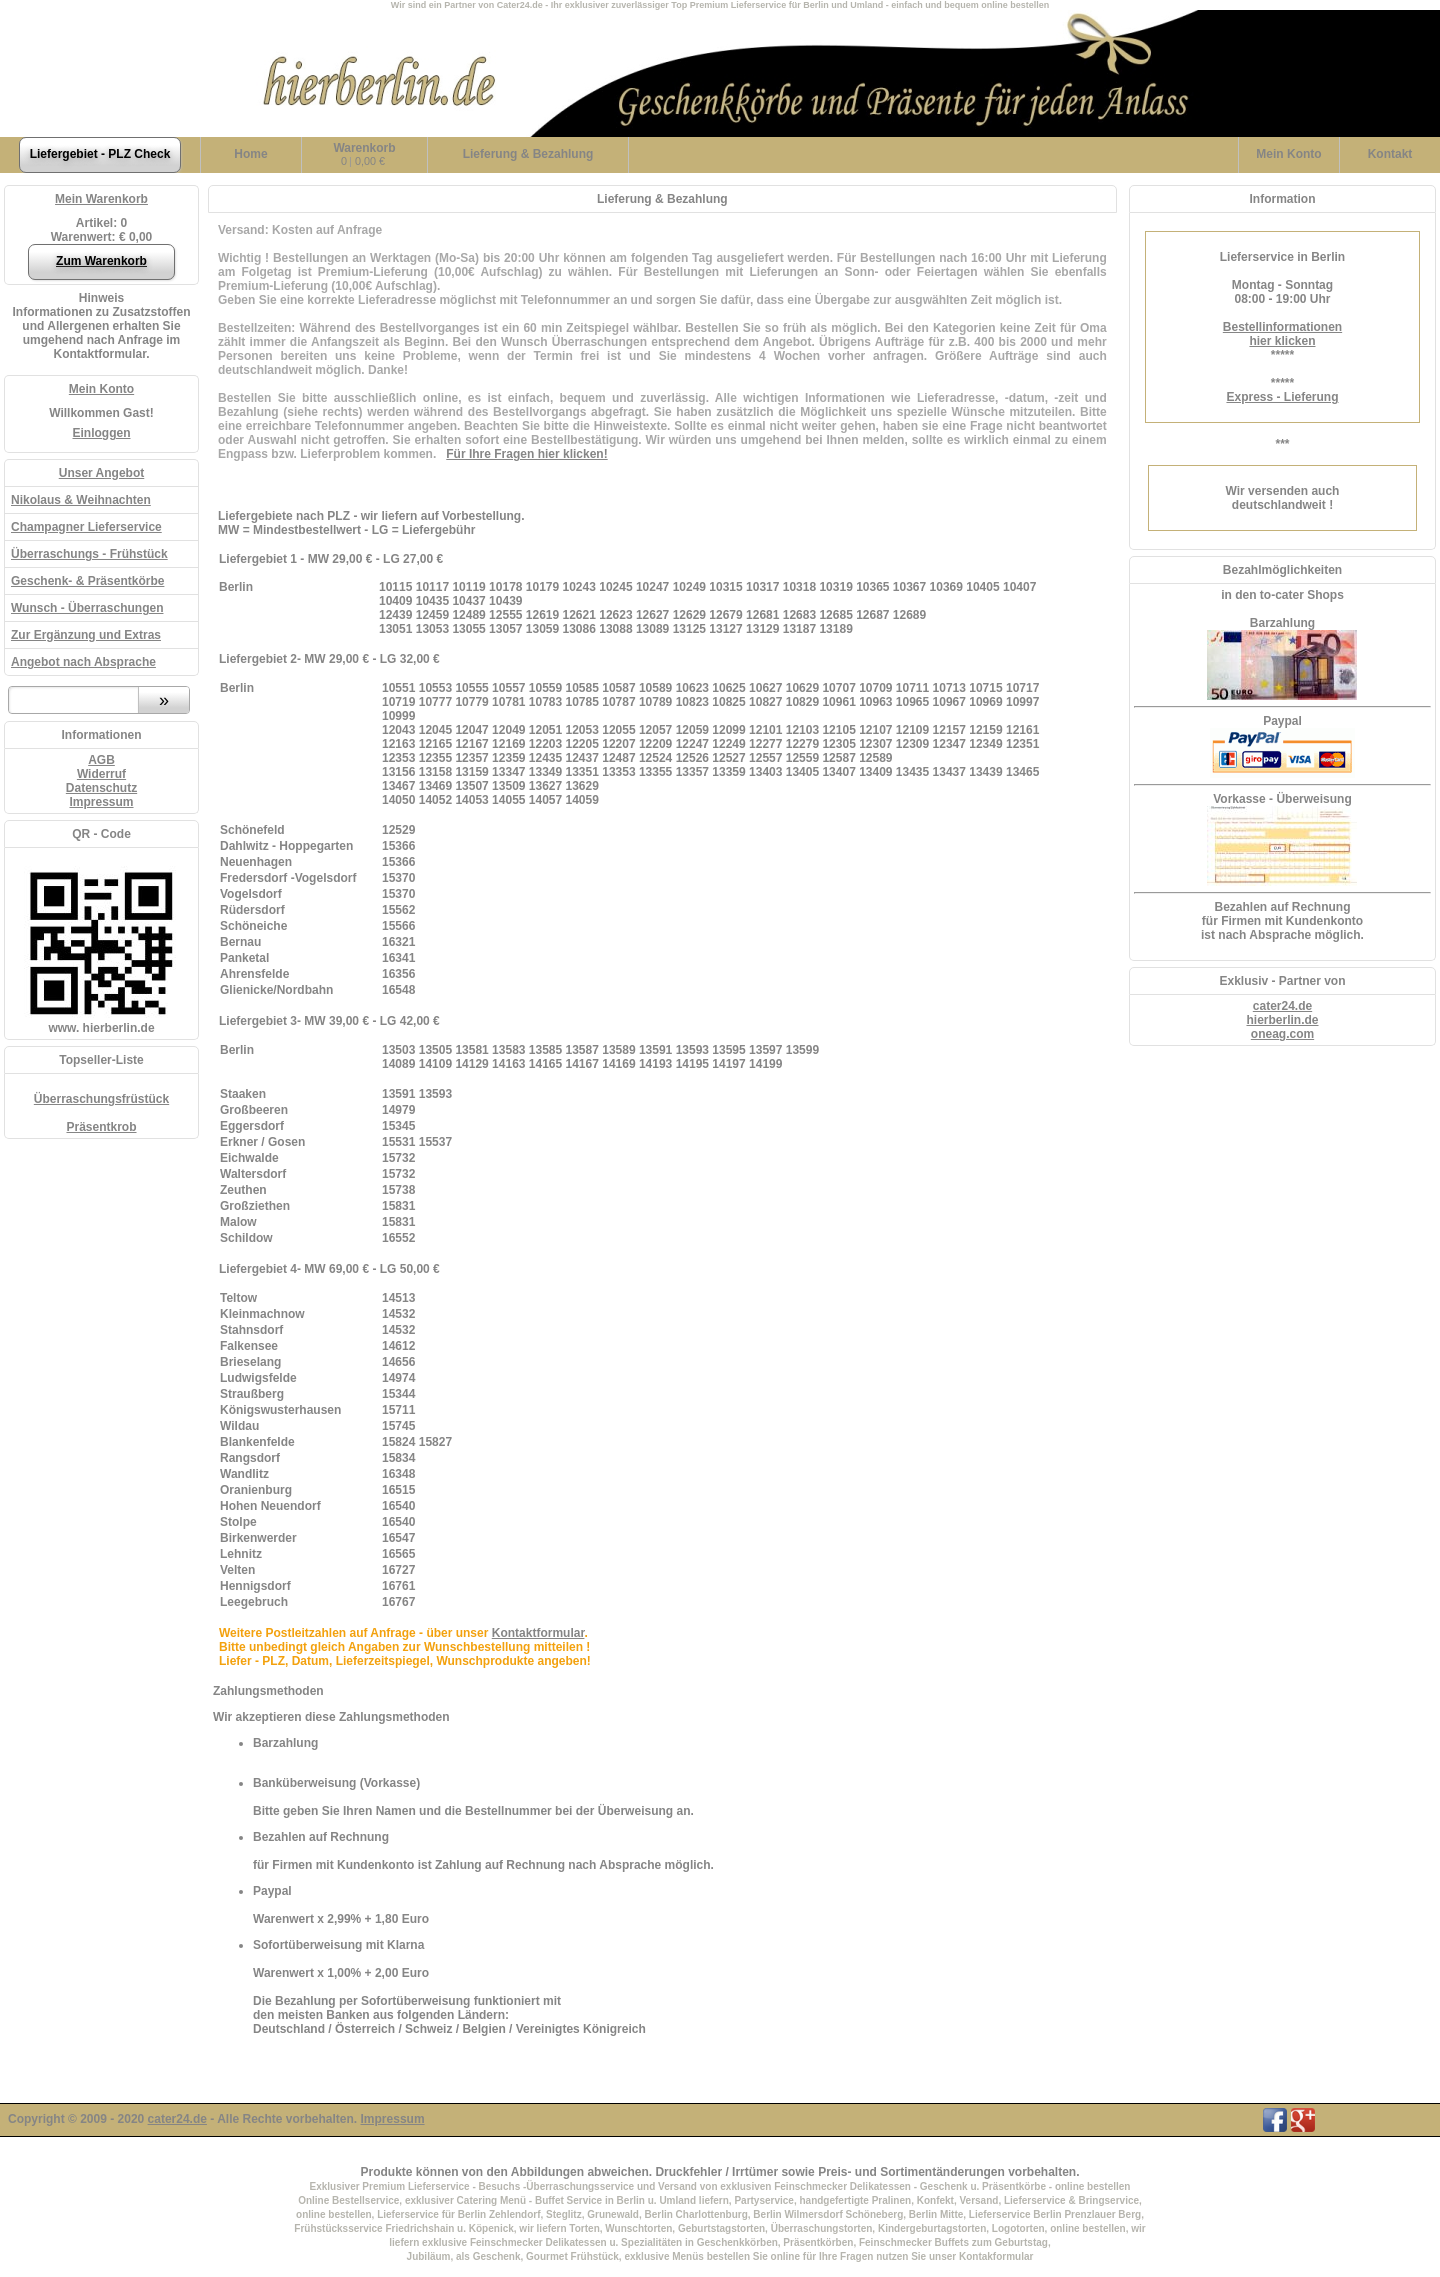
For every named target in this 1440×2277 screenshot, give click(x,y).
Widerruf (101, 774)
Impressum (101, 802)
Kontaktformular (538, 1633)
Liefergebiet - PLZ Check (100, 154)
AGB (101, 760)
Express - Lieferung (1282, 397)
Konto (1288, 154)
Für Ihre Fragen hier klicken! (526, 454)
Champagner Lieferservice (86, 527)
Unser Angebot (102, 473)
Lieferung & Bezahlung (528, 154)
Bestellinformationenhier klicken (1282, 334)
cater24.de (1282, 1006)
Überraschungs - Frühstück (89, 554)
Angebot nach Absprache (83, 662)
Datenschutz (101, 788)
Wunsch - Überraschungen (87, 608)
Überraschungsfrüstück (101, 1099)
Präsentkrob (101, 1127)
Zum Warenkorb (101, 261)
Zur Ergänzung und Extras (86, 635)
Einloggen (102, 433)
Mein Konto (101, 389)
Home (250, 154)
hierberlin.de (1282, 1020)
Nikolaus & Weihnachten (81, 500)
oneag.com (1282, 1034)
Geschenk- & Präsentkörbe (87, 581)
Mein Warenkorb (101, 199)
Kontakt (1390, 154)
